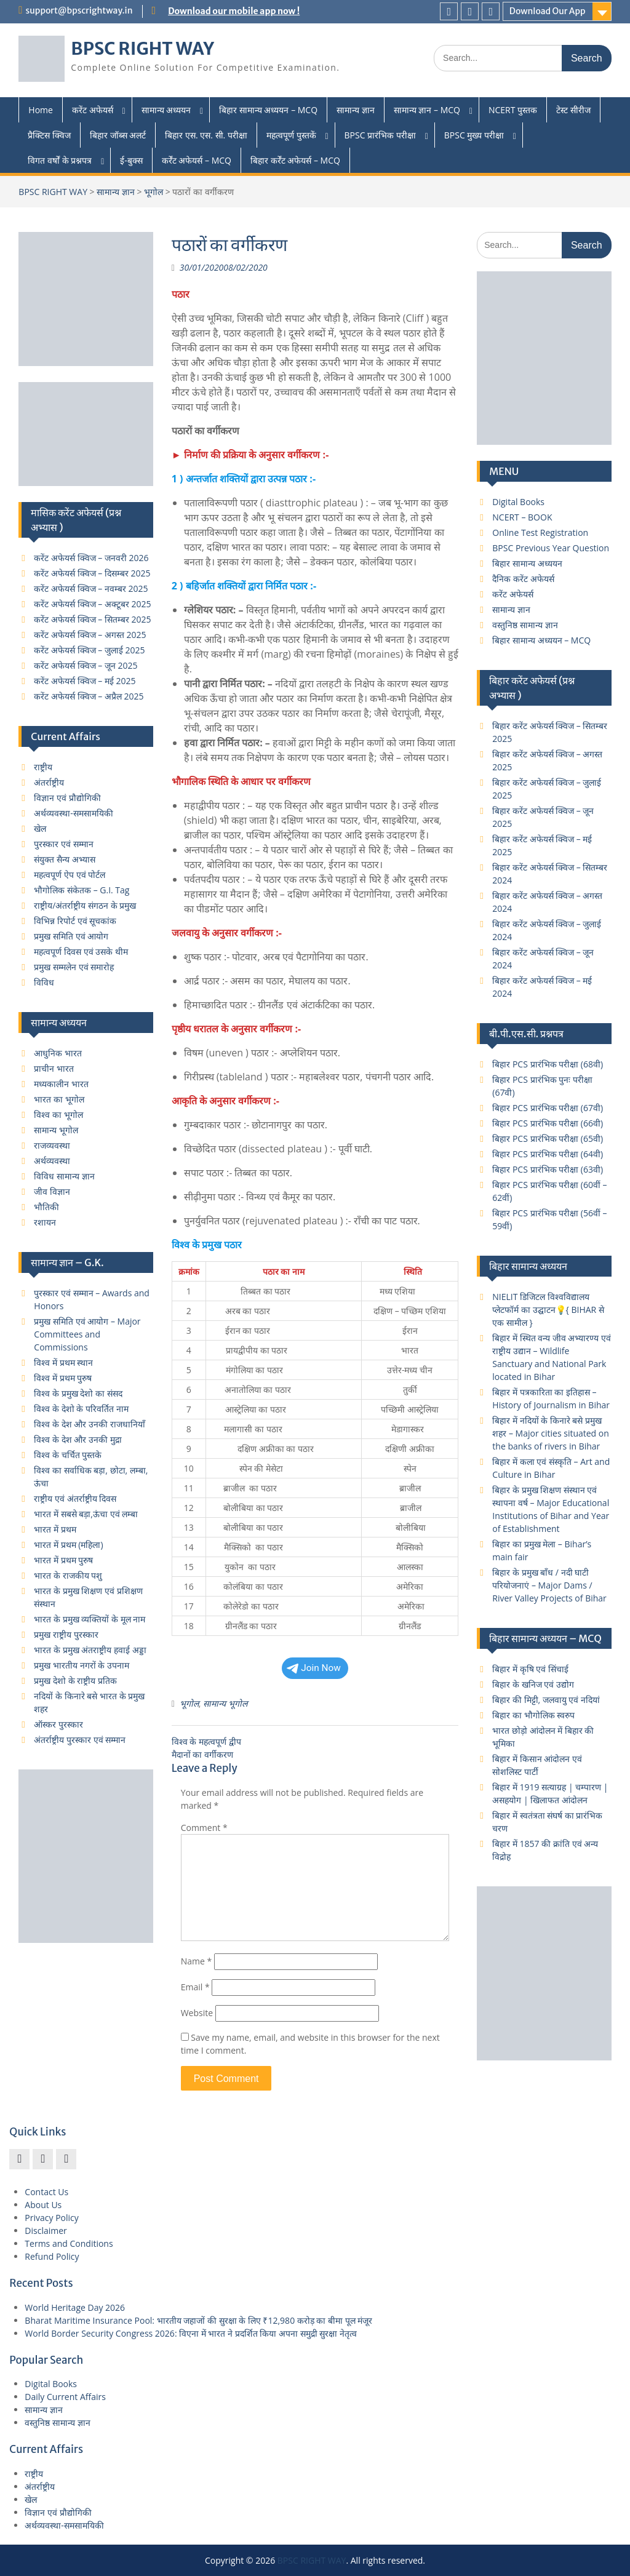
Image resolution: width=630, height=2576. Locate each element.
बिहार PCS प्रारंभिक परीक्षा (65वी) (547, 1138)
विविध (44, 982)
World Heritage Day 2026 (75, 2307)
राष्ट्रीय (43, 767)
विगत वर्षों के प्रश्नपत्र (60, 160)
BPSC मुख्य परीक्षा (474, 135)
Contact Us (46, 2192)
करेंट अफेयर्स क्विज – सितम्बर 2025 (92, 619)
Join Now (314, 1667)
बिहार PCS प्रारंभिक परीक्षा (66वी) (547, 1123)
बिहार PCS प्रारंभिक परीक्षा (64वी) (547, 1154)
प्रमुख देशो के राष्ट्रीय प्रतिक (75, 1680)
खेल (40, 828)
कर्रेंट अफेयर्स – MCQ (196, 160)
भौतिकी (46, 1207)
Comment (204, 1827)
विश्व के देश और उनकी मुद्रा (77, 1439)
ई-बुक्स (131, 160)
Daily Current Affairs (65, 2397)
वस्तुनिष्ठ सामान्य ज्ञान (524, 625)
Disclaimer (45, 2230)
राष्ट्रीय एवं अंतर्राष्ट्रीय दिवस (75, 1498)
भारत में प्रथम (55, 1529)
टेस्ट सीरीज (573, 110)
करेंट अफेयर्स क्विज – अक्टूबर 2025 (92, 604)
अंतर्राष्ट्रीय (49, 782)
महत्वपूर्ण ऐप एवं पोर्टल (69, 874)
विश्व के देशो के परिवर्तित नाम (81, 1408)
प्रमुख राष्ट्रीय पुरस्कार (66, 1634)
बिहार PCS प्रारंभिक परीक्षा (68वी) (547, 1064)
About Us (43, 2205)
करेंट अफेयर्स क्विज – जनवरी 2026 (91, 558)
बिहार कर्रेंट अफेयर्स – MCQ (295, 160)
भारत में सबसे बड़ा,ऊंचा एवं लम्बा (86, 1514)
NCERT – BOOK (522, 517)
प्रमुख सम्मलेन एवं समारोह (74, 967)
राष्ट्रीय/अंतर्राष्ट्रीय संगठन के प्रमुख (85, 905)
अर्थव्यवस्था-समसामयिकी (73, 813)
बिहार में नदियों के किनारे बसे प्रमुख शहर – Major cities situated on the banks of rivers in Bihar (550, 1433)
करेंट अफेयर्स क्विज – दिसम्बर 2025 (92, 573)
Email (195, 1987)
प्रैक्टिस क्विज (49, 135)
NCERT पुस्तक (512, 110)
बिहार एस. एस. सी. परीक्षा (206, 135)
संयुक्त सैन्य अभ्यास (64, 859)
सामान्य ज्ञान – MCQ (427, 110)
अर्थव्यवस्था (52, 1160)
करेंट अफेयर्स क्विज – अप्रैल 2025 (88, 696)
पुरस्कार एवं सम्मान (63, 844)
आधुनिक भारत (58, 1053)
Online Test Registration (540, 532)
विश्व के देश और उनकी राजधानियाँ (89, 1424)
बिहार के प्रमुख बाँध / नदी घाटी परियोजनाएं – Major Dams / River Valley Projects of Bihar (549, 1585)
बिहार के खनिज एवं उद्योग (533, 1684)
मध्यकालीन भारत (61, 1084)
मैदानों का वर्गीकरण (202, 1754)
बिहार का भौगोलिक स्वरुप (533, 1715)
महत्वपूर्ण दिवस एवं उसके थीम (81, 951)
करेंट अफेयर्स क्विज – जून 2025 (85, 665)
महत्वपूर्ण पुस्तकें (291, 135)
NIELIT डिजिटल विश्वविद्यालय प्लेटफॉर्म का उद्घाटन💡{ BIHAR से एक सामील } (548, 1309)
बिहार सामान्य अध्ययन (527, 563)
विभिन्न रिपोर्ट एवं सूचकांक (75, 921)
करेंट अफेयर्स (92, 110)
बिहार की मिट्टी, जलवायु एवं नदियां (546, 1699)
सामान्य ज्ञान (356, 110)
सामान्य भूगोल (225, 1703)
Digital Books (518, 502)
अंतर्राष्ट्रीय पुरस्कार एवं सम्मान (80, 1739)
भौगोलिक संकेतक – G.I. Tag (81, 890)
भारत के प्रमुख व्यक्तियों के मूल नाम (89, 1619)
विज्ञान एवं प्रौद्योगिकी (67, 798)
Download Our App (547, 11)
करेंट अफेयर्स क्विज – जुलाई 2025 (89, 650)
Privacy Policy (51, 2217)
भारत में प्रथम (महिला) (68, 1544)
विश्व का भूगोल (58, 1114)
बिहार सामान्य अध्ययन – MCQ (268, 110)
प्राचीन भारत (54, 1068)
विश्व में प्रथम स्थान (63, 1362)
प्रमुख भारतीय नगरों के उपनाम (81, 1665)
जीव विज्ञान (52, 1191)
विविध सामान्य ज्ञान (64, 1176)
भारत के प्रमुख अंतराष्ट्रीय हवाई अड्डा (90, 1650)
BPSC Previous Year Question (550, 548)
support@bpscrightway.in (79, 10)
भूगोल (153, 191)
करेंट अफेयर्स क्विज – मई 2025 (84, 681)
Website (197, 2013)
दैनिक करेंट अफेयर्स (523, 578)
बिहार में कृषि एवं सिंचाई (530, 1669)
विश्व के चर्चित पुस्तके (68, 1455)
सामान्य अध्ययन (166, 110)
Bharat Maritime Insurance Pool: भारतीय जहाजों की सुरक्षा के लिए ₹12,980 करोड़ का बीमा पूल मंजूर (198, 2320)
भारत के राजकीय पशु (68, 1575)
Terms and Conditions (69, 2243)
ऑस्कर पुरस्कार (58, 1724)
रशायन (45, 1222)
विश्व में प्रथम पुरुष (63, 1378)
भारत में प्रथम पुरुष (63, 1560)
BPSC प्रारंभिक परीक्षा (380, 135)
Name (196, 1961)
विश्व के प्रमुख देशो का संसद (78, 1393)
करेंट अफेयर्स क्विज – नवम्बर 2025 (91, 588)
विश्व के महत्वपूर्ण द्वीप (206, 1741)
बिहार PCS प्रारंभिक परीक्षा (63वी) (547, 1169)
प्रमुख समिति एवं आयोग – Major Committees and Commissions (87, 1334)
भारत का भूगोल (59, 1099)
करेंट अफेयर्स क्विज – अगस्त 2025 (90, 634)
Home (40, 110)
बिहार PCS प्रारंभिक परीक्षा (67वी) (547, 1108)
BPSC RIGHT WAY (142, 49)
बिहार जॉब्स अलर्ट (118, 135)
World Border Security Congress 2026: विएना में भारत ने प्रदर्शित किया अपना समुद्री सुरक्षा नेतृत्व (191, 2333)
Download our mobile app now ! (234, 11)
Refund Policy (52, 2256)
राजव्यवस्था (52, 1145)
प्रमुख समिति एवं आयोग (71, 936)
